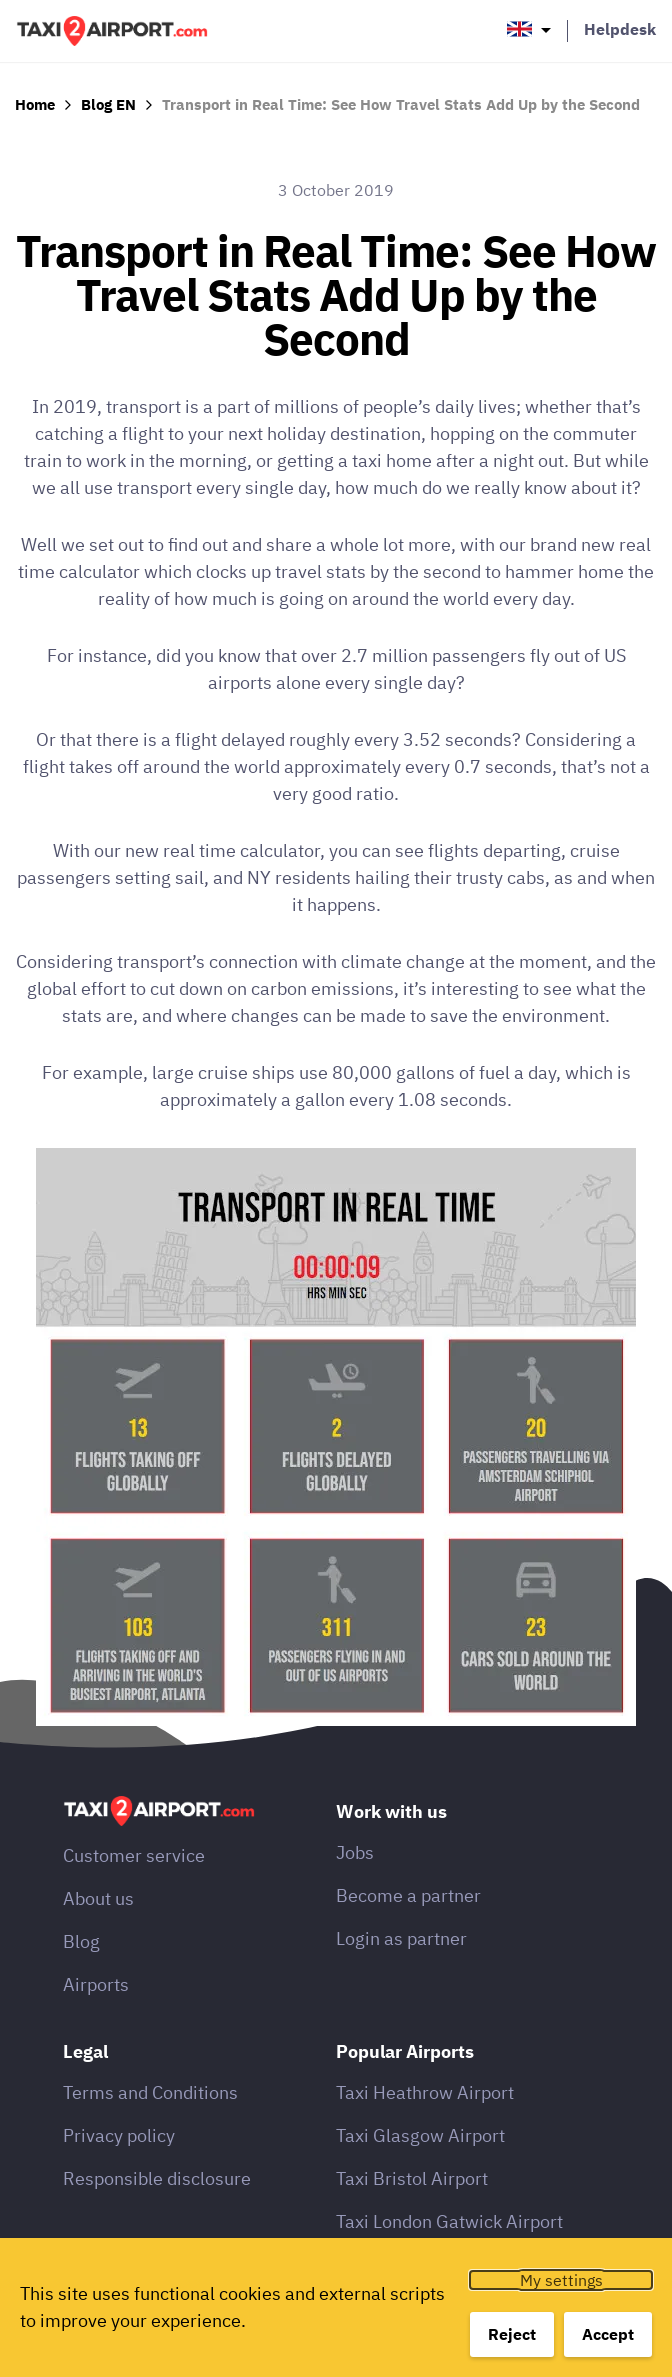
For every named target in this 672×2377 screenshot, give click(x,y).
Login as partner (401, 1938)
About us (98, 1898)
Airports (96, 1984)
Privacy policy (119, 2135)
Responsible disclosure (157, 2178)
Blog (81, 1941)
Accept (608, 2334)
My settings (561, 2280)
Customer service (134, 1855)
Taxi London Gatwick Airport (449, 2221)
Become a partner (408, 1895)
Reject (512, 2334)
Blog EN (108, 104)
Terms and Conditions (150, 2092)
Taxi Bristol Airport (412, 2178)
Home (35, 104)
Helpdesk (620, 29)
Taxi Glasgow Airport (420, 2135)
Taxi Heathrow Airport (425, 2092)
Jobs (355, 1852)
